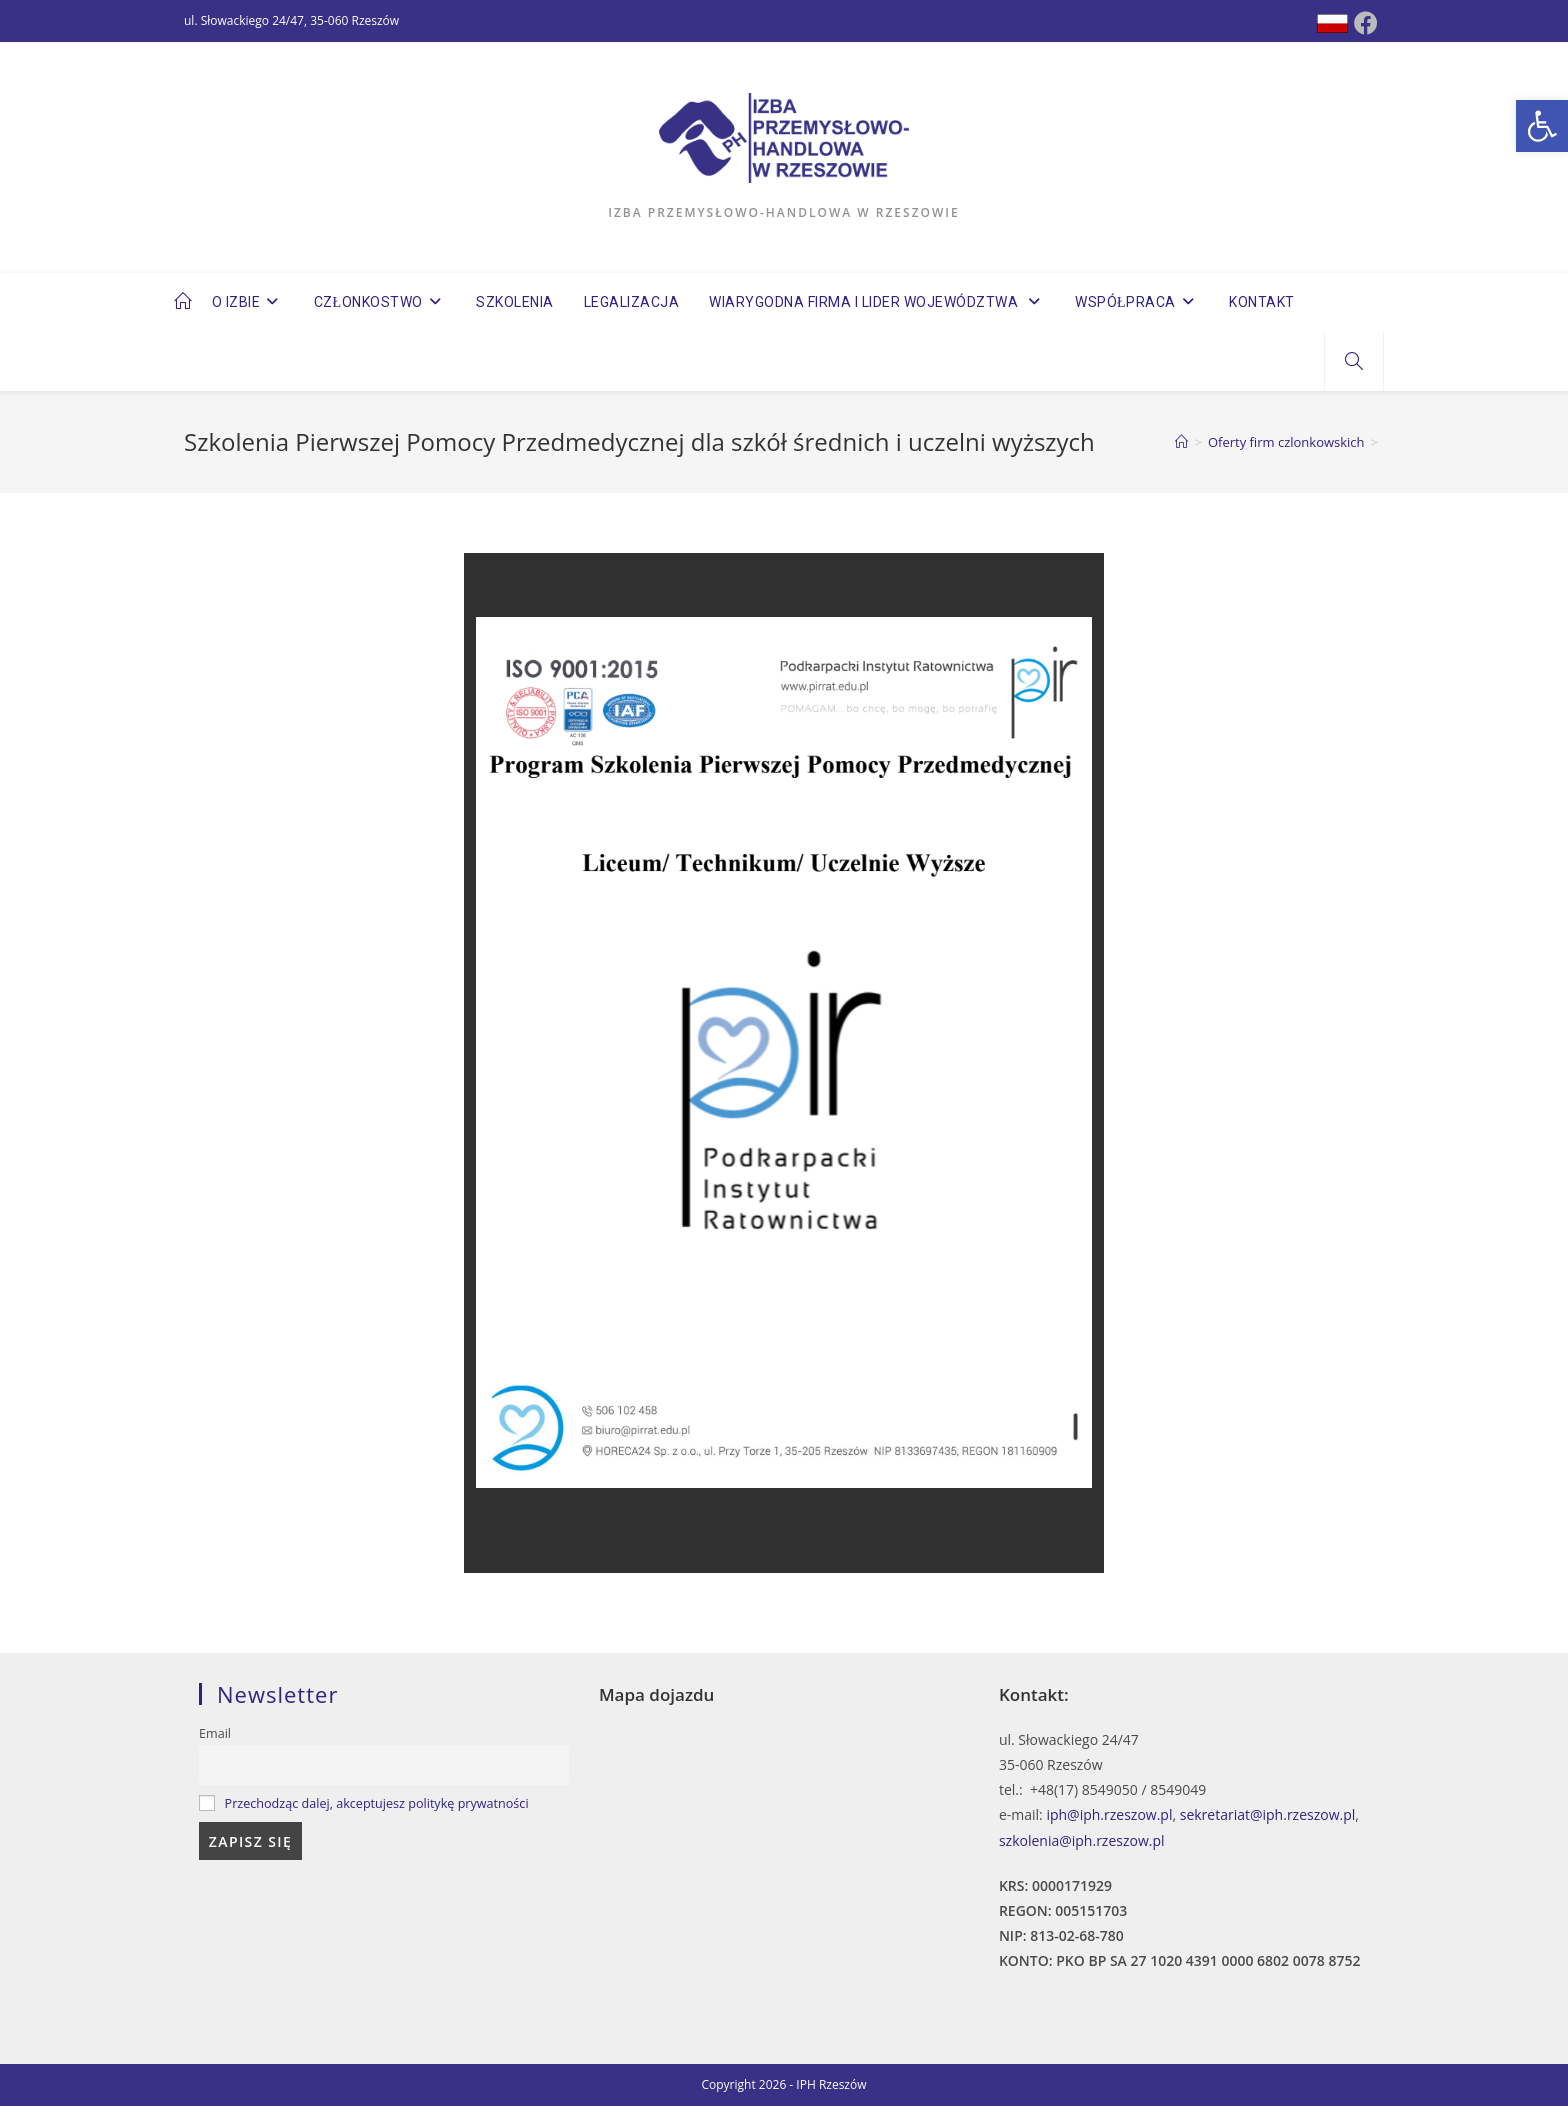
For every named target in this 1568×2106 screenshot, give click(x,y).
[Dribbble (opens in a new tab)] (1332, 23)
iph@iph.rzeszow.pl (1109, 1814)
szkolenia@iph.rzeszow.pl (1082, 1840)
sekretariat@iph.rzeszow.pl (1268, 1814)
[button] (1542, 126)
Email (215, 1733)
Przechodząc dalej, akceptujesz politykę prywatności (377, 1803)
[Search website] (1354, 362)
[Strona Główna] (1181, 442)
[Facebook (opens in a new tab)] (1366, 23)
